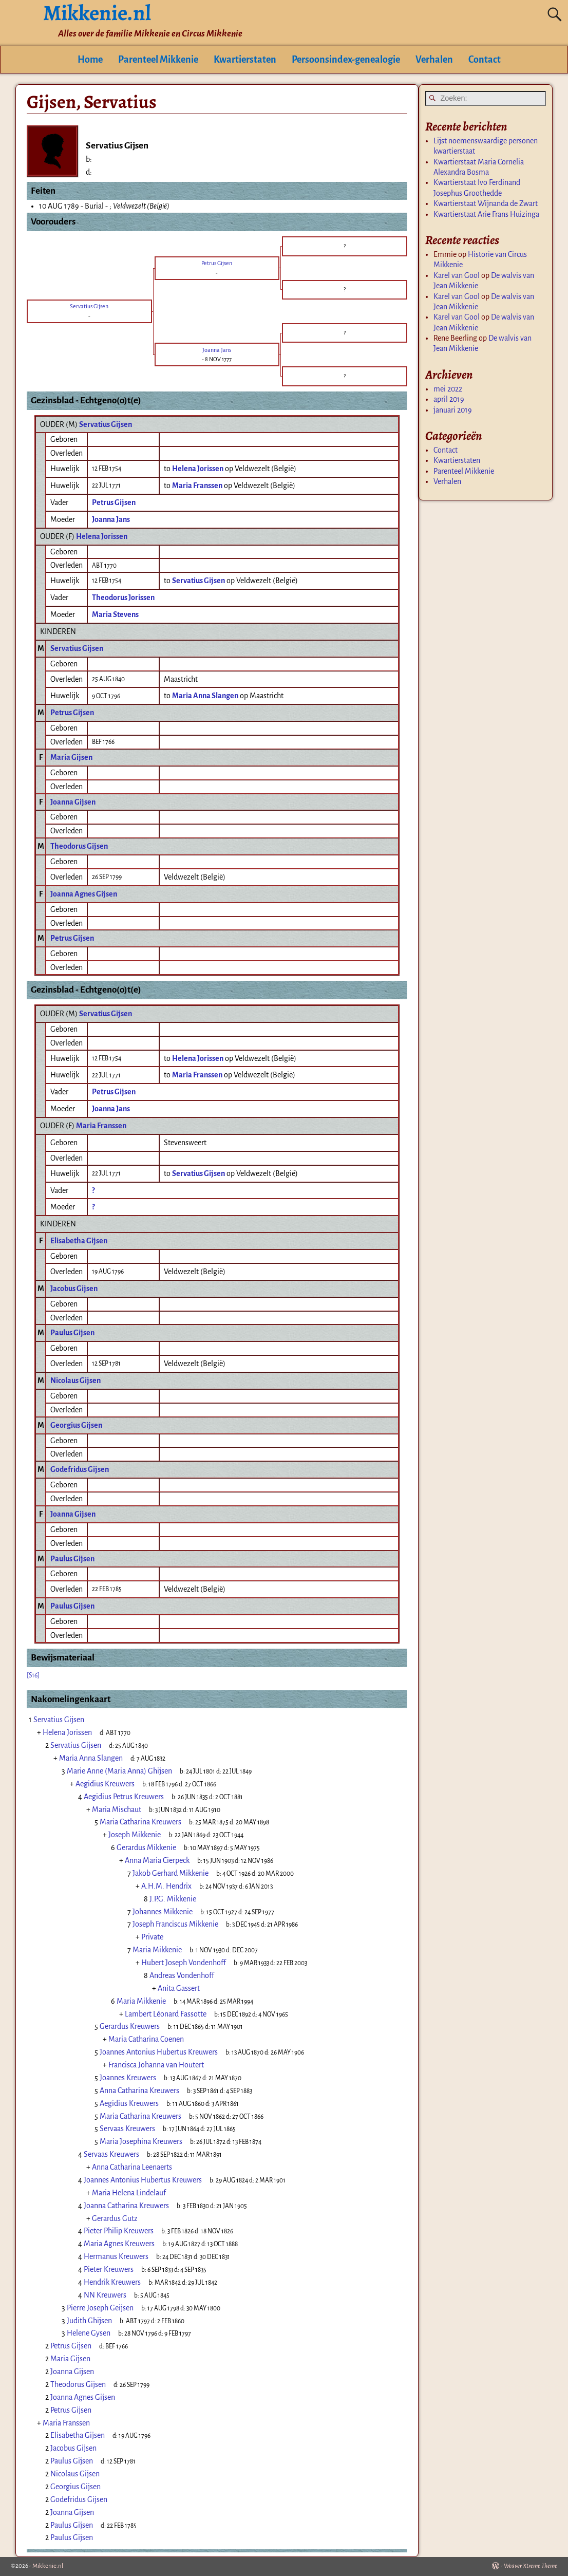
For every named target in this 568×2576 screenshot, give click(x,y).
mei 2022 (447, 389)
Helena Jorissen (101, 536)
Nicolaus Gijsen (75, 1380)
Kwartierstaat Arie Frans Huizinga (486, 214)
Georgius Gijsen (76, 1425)
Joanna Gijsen (73, 802)
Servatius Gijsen (105, 424)
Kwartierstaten (245, 59)
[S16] (33, 1675)
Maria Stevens (115, 614)
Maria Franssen (101, 1126)
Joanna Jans (111, 519)
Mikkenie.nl (47, 2566)
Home (90, 59)
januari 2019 (452, 410)
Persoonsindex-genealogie (346, 59)
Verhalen (434, 59)
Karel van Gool (456, 275)
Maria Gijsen (71, 757)
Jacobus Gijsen (74, 1288)
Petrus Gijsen (114, 502)
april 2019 (448, 399)
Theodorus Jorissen (123, 597)
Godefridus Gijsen (79, 1469)
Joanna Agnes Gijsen (83, 894)
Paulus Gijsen (72, 1333)
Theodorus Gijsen (79, 846)
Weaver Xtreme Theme (530, 2566)
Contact (484, 59)
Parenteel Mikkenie (158, 59)
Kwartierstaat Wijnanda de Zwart (485, 203)
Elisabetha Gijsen (78, 1241)
